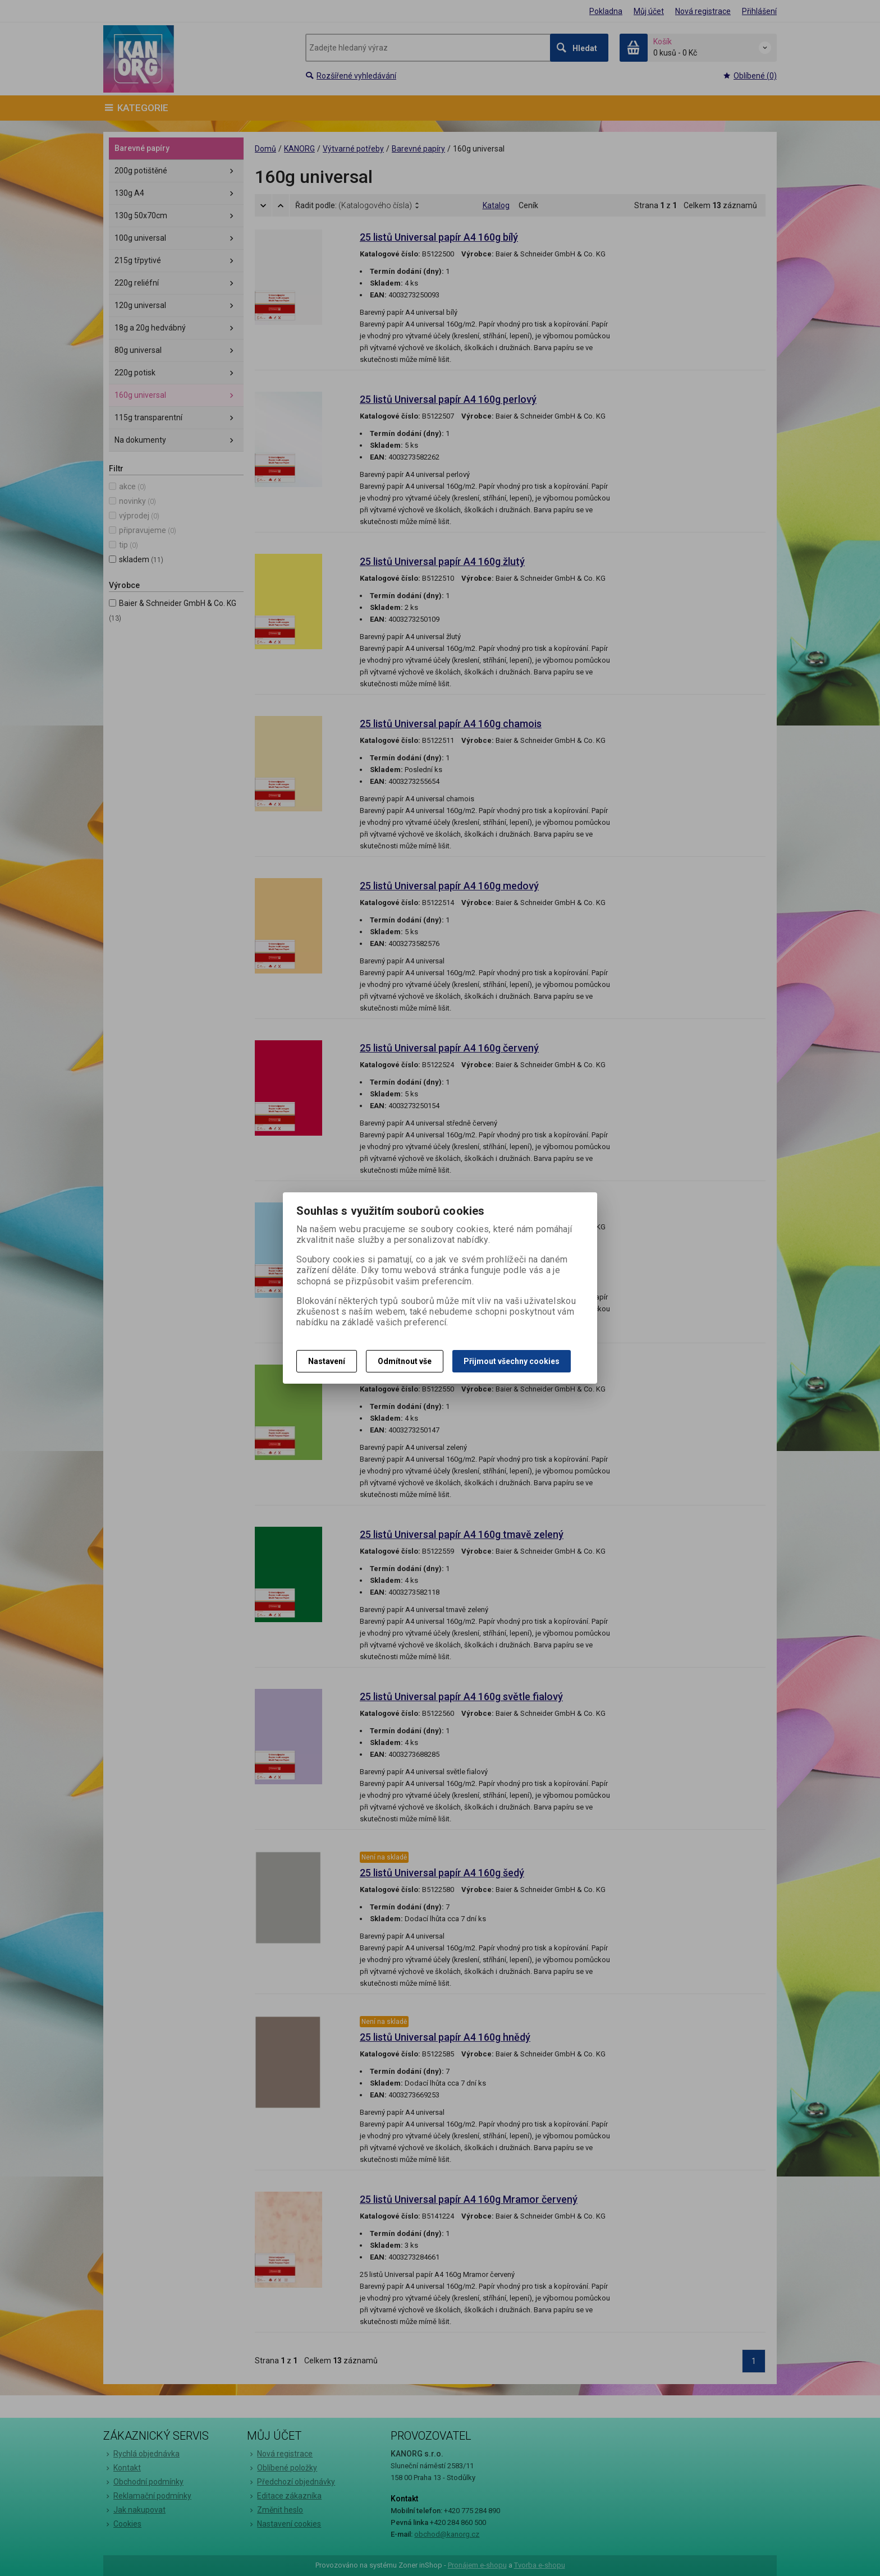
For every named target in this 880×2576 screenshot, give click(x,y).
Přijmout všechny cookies (512, 1361)
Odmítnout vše (405, 1361)
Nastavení (326, 1361)
